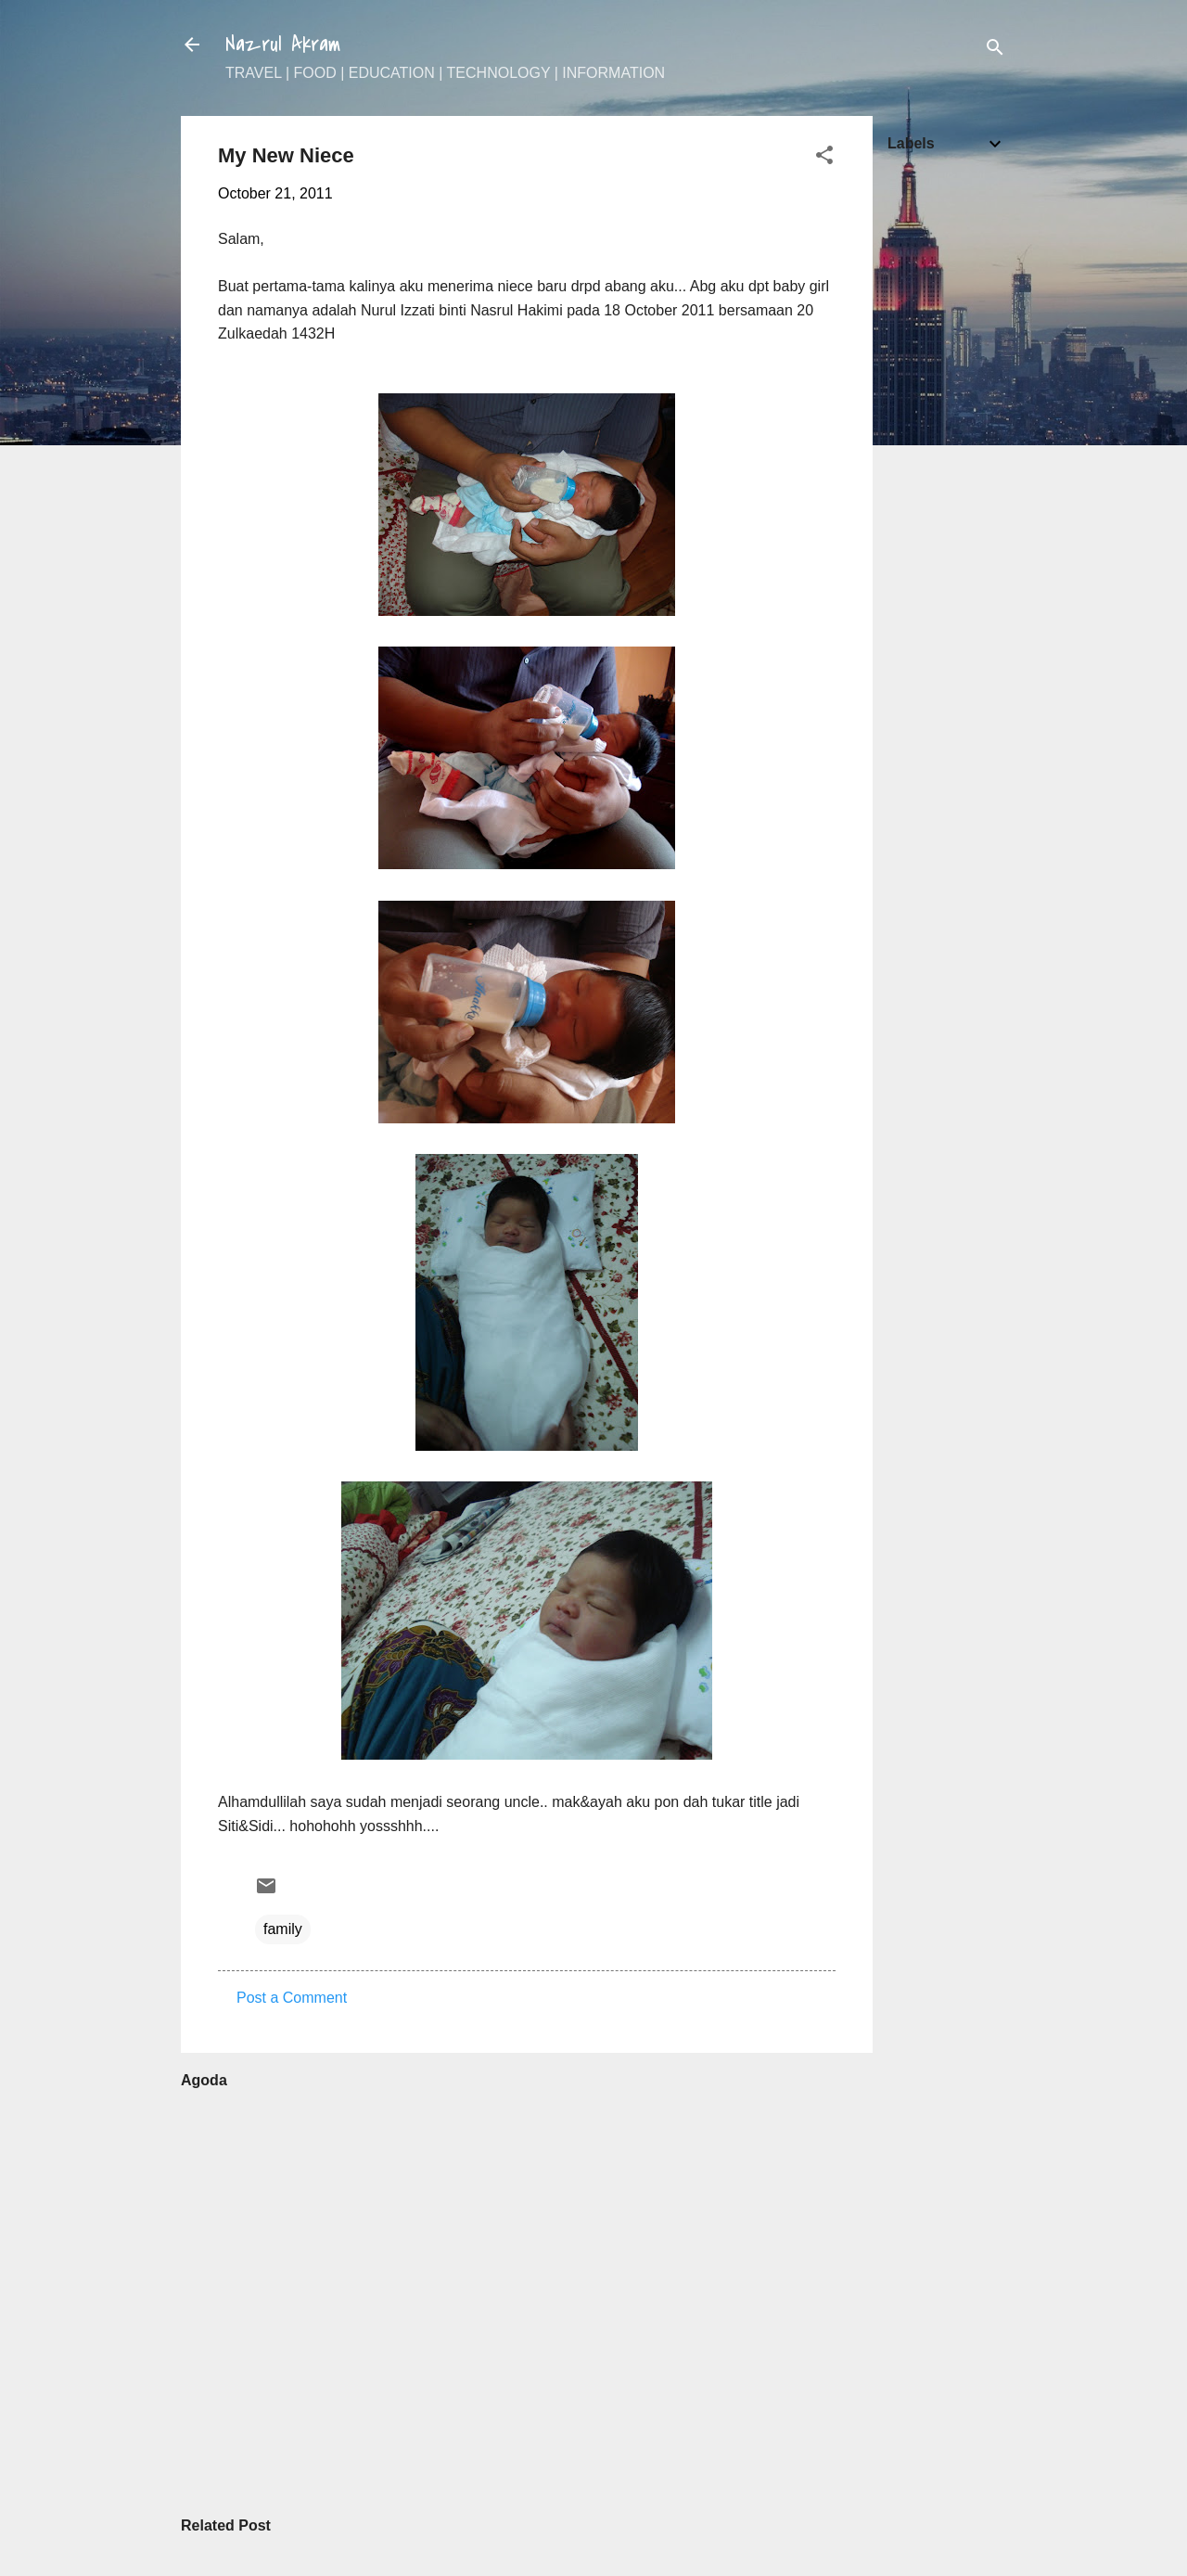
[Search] (995, 50)
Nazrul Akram (282, 44)
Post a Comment (291, 1998)
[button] (824, 158)
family (282, 1929)
